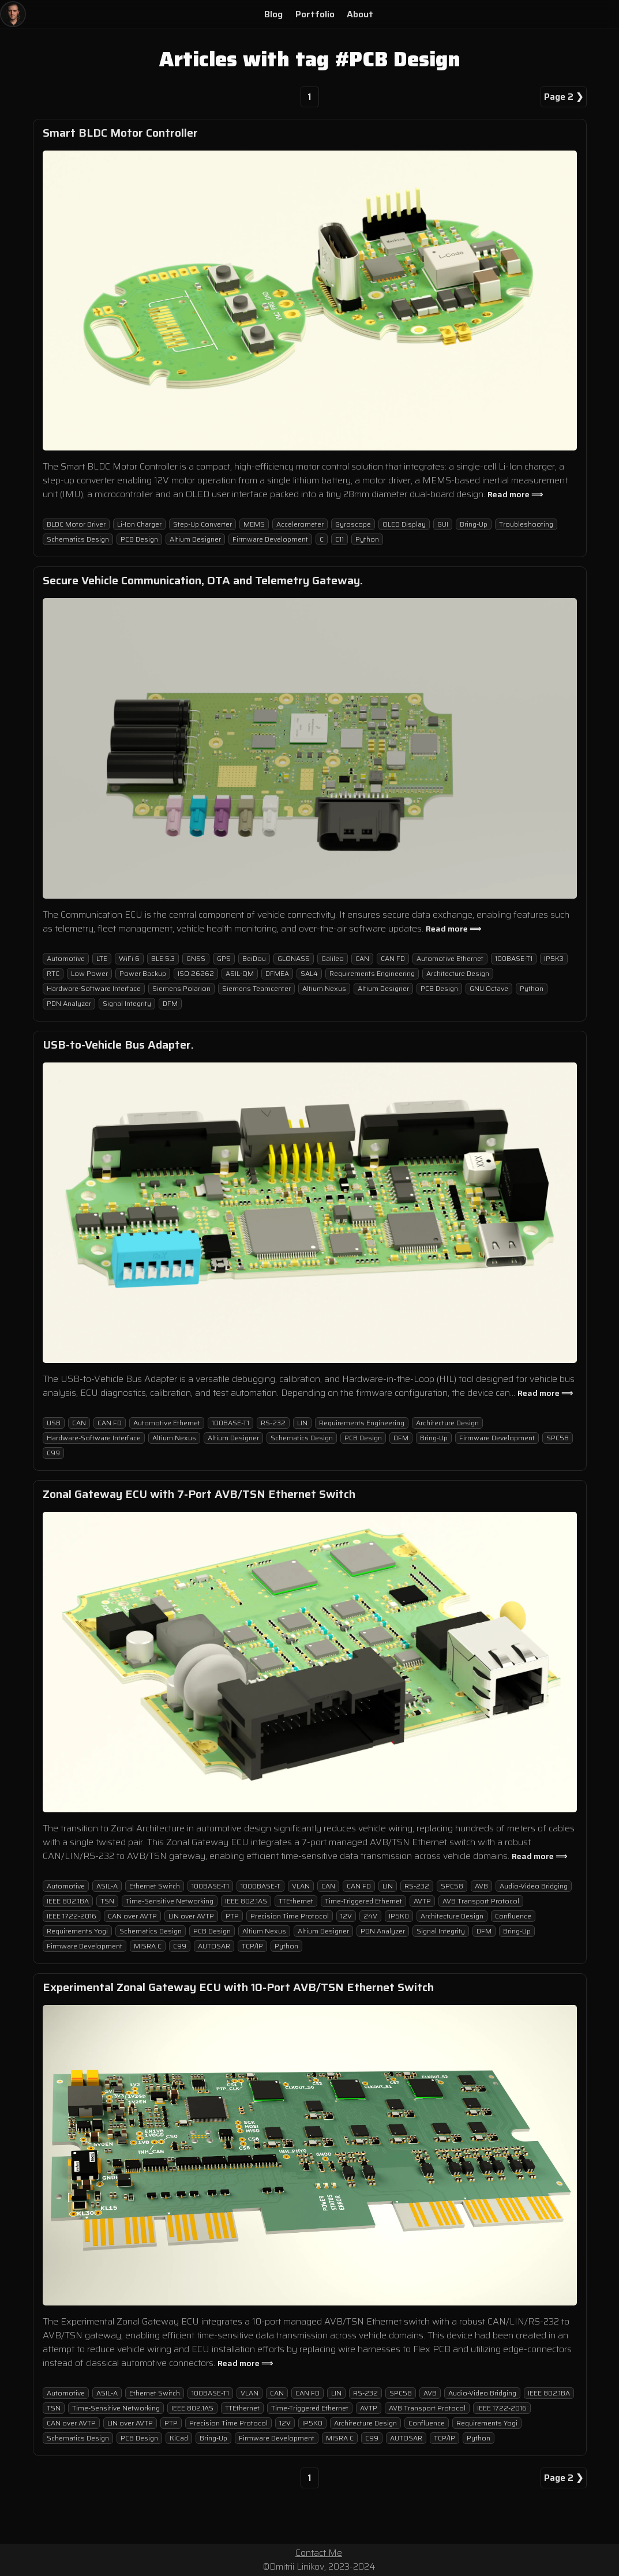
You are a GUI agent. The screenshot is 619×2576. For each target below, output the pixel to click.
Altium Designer (195, 539)
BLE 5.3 (163, 958)
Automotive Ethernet (450, 958)
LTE (101, 958)
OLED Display (404, 524)
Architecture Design (457, 973)
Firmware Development (270, 539)
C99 (53, 1452)
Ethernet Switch (154, 1885)
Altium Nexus (324, 988)
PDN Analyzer (69, 1003)
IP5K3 (554, 958)
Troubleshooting (526, 524)
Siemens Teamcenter (256, 988)
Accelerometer (300, 524)
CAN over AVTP (132, 1915)
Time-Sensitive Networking (169, 1900)
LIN (302, 1422)
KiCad (179, 2437)
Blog (273, 14)
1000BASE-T (260, 1885)
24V (370, 1915)
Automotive (66, 958)
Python (367, 539)
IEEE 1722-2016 (71, 1915)
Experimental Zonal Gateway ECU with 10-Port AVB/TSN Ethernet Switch (238, 1987)
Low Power (89, 973)
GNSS (195, 958)
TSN (107, 1900)
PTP (232, 1915)
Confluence (513, 1915)
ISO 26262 (196, 973)
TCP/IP (252, 1945)
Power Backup (142, 973)
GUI (442, 524)
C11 (339, 539)
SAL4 (309, 973)
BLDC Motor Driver (76, 524)
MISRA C (148, 1945)
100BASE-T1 (513, 958)
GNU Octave (489, 988)
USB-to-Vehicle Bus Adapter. (118, 1044)
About (360, 14)
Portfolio (315, 14)
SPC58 (557, 1437)
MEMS (254, 524)
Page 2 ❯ (563, 96)
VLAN (301, 1885)
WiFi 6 (129, 958)
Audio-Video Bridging (534, 1885)
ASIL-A (107, 1885)
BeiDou (254, 958)
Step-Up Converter (202, 524)
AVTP (422, 1900)
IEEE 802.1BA (68, 1900)
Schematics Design (78, 539)
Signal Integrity (127, 1003)
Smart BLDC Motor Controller (120, 132)
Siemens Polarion (181, 988)
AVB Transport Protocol (480, 1900)
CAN (362, 958)
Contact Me (318, 2552)
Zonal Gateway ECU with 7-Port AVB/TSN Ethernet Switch (199, 1494)
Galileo (332, 958)
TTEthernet (296, 1900)
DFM (170, 1003)
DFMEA (277, 973)
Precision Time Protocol (289, 1915)
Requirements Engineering (372, 973)
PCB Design (139, 539)
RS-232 (273, 1422)
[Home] (13, 14)
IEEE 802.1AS (246, 1900)
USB (54, 1422)
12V (346, 1915)
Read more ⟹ (515, 494)
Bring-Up (473, 524)
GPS (224, 958)
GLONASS (293, 958)
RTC (53, 973)
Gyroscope (353, 524)
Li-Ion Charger (139, 524)
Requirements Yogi (77, 1930)
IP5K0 (399, 1915)
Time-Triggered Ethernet (363, 1900)
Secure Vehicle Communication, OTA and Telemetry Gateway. (203, 580)
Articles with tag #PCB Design (309, 59)
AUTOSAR (214, 1945)
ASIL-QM (240, 973)
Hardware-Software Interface (94, 988)
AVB (481, 1885)
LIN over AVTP (191, 1915)
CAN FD (393, 958)
